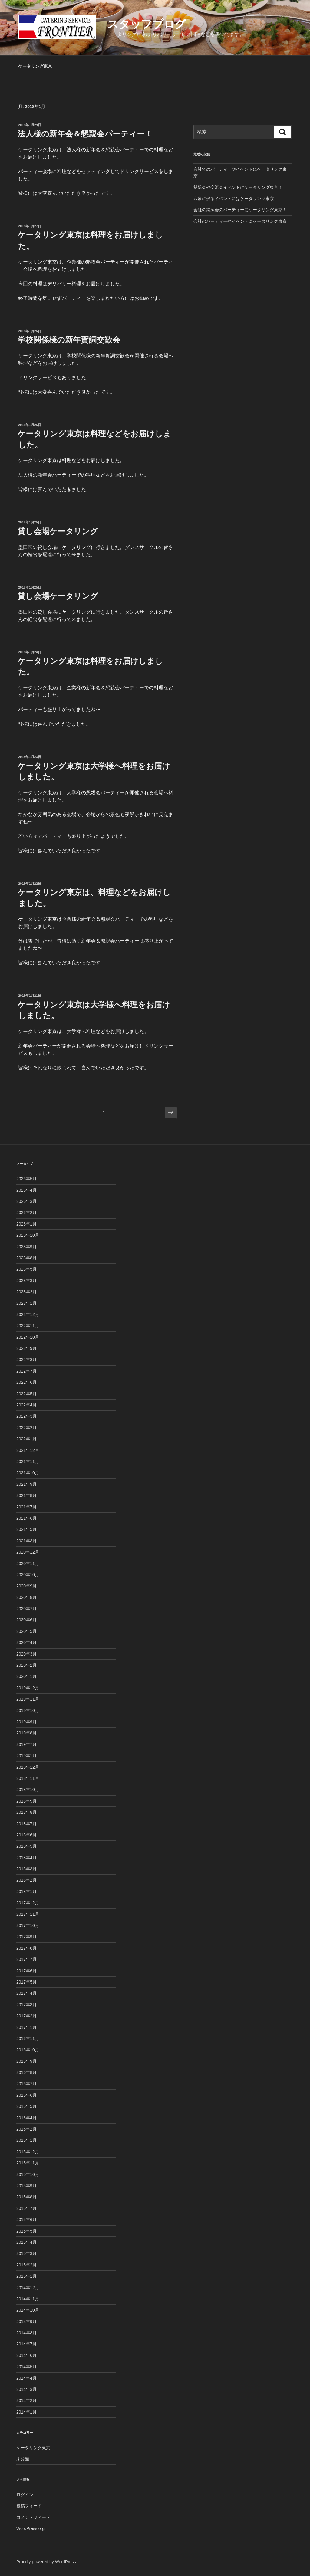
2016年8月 (26, 2072)
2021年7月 (26, 1507)
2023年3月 (26, 1280)
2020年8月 (26, 1597)
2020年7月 (26, 1608)
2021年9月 (26, 1484)
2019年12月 (27, 1687)
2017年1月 (26, 2027)
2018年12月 (27, 1767)
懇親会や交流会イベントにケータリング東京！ (237, 187)
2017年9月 (26, 1936)
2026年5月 (26, 1178)
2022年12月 (27, 1314)
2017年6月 (26, 1970)
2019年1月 (26, 1755)
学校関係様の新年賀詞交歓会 (69, 339)
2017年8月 (26, 1948)
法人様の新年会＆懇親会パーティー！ (85, 133)
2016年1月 (26, 2140)
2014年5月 (26, 2366)
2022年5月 (26, 1393)
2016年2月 (26, 2129)
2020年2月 (26, 1665)
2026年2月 (26, 1212)
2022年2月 (26, 1427)
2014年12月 (27, 2287)
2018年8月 (26, 1812)
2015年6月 (26, 2219)
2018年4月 (26, 1857)
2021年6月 (26, 1518)
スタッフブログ (146, 24)
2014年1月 (26, 2412)
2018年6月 (26, 1835)
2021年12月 (27, 1450)
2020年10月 (27, 1574)
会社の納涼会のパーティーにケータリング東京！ (240, 209)
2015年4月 (26, 2242)
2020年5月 (26, 1631)
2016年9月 (26, 2061)
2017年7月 (26, 1959)
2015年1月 (26, 2276)
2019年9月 (26, 1721)
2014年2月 (26, 2400)
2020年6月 (26, 1619)
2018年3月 (26, 1868)
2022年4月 (26, 1405)
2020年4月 (26, 1642)
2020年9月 (26, 1585)
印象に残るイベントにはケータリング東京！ (235, 198)
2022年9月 (26, 1348)
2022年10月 (27, 1337)
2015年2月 (26, 2265)
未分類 (22, 2458)
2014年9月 (26, 2321)
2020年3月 (26, 1654)
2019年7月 (26, 1744)
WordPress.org (30, 2528)
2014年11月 (27, 2298)
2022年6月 (26, 1382)
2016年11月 (27, 2038)
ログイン (24, 2494)
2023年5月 (26, 1269)
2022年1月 (26, 1438)
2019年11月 (27, 1699)
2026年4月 (26, 1190)
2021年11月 (27, 1461)
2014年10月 (27, 2310)
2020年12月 (27, 1552)
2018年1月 (26, 1891)
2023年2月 (26, 1291)
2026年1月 (26, 1224)
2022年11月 (27, 1325)
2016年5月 (26, 2106)
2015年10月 (27, 2174)
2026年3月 (26, 1201)
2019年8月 (26, 1733)
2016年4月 (26, 2117)
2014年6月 (26, 2355)
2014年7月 (26, 2343)
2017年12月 (27, 1902)
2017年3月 (26, 2004)
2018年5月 (26, 1846)
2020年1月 (26, 1676)
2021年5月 (26, 1529)
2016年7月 (26, 2083)
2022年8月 (26, 1359)
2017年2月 (26, 2015)
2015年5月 (26, 2231)
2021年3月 (26, 1540)
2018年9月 (26, 1801)
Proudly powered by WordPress (46, 2561)
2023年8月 (26, 1257)
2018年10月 (27, 1789)
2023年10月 (27, 1235)
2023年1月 (26, 1303)
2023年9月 (26, 1246)
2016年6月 (26, 2095)
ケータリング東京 (35, 66)
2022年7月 (26, 1371)
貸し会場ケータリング (58, 531)
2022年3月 (26, 1416)
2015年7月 (26, 2208)
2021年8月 (26, 1495)
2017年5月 (26, 1982)
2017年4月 (26, 1993)
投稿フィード (29, 2505)
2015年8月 (26, 2196)
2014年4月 (26, 2378)
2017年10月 (27, 1925)
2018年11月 (27, 1778)
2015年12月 (27, 2151)
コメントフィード (33, 2517)
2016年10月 (27, 2049)
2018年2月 (26, 1880)
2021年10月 (27, 1472)
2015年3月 (26, 2253)
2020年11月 (27, 1563)
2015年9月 (26, 2185)
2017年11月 (27, 1914)
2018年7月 (26, 1823)
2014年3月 (26, 2389)
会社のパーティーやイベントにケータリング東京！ (242, 221)
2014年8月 (26, 2332)
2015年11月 (27, 2163)
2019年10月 (27, 1710)
